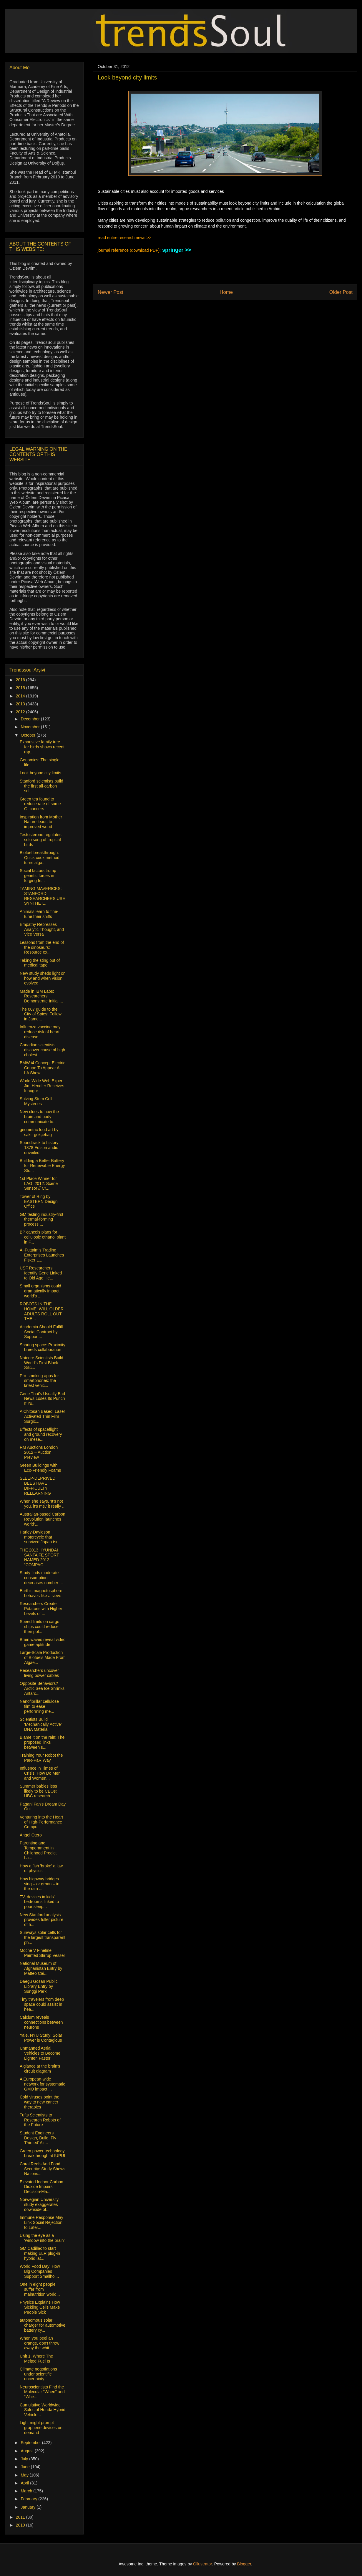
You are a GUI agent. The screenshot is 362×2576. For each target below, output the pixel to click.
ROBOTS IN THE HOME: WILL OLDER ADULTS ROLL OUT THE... (42, 1311)
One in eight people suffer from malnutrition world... (40, 2289)
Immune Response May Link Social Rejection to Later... (41, 2222)
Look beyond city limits (40, 772)
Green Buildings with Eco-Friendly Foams (40, 1468)
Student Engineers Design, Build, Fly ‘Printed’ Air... (38, 2138)
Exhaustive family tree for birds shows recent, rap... (43, 747)
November (31, 727)
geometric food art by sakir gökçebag (39, 1132)
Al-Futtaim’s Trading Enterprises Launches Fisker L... (42, 1255)
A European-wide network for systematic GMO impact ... (42, 2084)
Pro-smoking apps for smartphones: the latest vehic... (39, 1380)
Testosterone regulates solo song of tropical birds (41, 839)
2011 (21, 2517)
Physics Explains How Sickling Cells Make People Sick (40, 2307)
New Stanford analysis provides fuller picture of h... (41, 1919)
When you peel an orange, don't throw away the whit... (39, 2343)
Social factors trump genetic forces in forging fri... (38, 875)
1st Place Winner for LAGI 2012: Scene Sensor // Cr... (39, 1183)
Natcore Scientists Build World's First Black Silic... (41, 1362)
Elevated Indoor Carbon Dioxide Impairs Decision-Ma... (41, 2186)
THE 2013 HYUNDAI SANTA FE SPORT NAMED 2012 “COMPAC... (39, 1557)
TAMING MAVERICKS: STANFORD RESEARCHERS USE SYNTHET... (42, 896)
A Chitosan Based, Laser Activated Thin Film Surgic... (42, 1416)
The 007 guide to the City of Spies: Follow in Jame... (41, 1014)
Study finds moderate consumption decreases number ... (41, 1577)
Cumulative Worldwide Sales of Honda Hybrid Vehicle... (42, 2410)
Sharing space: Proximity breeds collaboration (42, 1347)
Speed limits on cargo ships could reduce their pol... (39, 1626)
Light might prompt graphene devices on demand (41, 2427)
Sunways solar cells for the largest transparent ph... (42, 1937)
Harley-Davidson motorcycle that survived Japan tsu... (41, 1537)
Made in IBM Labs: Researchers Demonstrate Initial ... (41, 996)
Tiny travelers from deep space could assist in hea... (42, 2004)
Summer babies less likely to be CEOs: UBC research (38, 1791)
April (25, 2483)
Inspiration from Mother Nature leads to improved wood (41, 822)
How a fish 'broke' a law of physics (41, 1868)
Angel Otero (31, 1835)
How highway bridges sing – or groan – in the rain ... (39, 1884)
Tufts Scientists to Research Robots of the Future (40, 2120)
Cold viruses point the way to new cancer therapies (39, 2102)
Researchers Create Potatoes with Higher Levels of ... (41, 1608)
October (28, 735)
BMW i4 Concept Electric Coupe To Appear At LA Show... (42, 1067)
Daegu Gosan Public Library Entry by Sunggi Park (38, 1986)
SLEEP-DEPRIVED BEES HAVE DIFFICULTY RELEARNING (37, 1485)
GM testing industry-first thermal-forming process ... (41, 1219)
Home (226, 292)
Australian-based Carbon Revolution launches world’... (42, 1519)
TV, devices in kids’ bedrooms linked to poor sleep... (39, 1901)
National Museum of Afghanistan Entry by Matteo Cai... (41, 1968)
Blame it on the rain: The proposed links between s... (42, 1742)
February (29, 2499)
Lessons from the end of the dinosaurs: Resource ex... (42, 947)
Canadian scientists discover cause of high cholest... (42, 1049)
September (31, 2442)
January (28, 2507)
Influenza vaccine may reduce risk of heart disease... (40, 1032)
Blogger (244, 2564)
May (25, 2475)
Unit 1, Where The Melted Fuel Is (36, 2358)
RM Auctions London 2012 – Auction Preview (39, 1452)
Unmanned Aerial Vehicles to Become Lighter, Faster (40, 2053)
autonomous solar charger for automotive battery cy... (42, 2325)
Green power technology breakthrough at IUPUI (42, 2153)
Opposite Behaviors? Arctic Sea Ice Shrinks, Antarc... (43, 1688)
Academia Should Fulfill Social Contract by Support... (41, 1332)
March (27, 2491)
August (27, 2451)
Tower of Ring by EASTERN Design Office (39, 1201)
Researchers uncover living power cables (39, 1673)
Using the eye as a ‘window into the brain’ (42, 2238)
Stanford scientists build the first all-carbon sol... (41, 786)
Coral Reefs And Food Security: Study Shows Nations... (42, 2168)
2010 (21, 2525)
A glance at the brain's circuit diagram (40, 2068)
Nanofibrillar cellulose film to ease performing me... (39, 1706)
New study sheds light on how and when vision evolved (43, 978)
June (26, 2466)
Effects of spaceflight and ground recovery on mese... (41, 1434)
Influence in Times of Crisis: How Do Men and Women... (40, 1773)
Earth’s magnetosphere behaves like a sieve (41, 1593)
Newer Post (110, 292)
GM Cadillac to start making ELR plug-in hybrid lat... (40, 2253)
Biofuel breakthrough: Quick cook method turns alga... (39, 857)
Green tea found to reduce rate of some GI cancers (40, 804)
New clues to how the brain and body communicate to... (39, 1116)
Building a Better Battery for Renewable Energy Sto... (42, 1165)
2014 (21, 696)
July (25, 2458)
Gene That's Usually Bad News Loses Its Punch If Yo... (42, 1398)
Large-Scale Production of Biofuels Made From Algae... (43, 1657)
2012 (21, 712)
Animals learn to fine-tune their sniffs (39, 914)
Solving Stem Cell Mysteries (36, 1101)
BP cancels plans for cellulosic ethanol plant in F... (43, 1237)
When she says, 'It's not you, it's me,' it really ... (43, 1504)
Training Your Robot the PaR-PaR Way (41, 1758)
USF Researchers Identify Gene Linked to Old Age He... (41, 1273)
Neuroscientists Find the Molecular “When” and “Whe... (42, 2392)
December (31, 719)
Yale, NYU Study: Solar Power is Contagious (41, 2038)
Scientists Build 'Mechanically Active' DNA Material (41, 1724)
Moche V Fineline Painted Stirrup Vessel (42, 1953)
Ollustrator (202, 2564)
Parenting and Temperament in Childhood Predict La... (38, 1850)
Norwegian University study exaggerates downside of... (39, 2204)
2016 (21, 679)
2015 (21, 687)
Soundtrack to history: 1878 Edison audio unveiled (39, 1147)
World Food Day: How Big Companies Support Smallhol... (40, 2271)
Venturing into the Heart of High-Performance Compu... (41, 1822)
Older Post (341, 292)
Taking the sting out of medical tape (40, 963)
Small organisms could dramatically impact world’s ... (40, 1291)
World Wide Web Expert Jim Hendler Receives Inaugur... (42, 1085)
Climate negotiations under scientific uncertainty (38, 2374)
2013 (21, 704)
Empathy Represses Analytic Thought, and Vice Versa (42, 929)
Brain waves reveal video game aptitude (43, 1642)
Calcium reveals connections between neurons (41, 2022)
